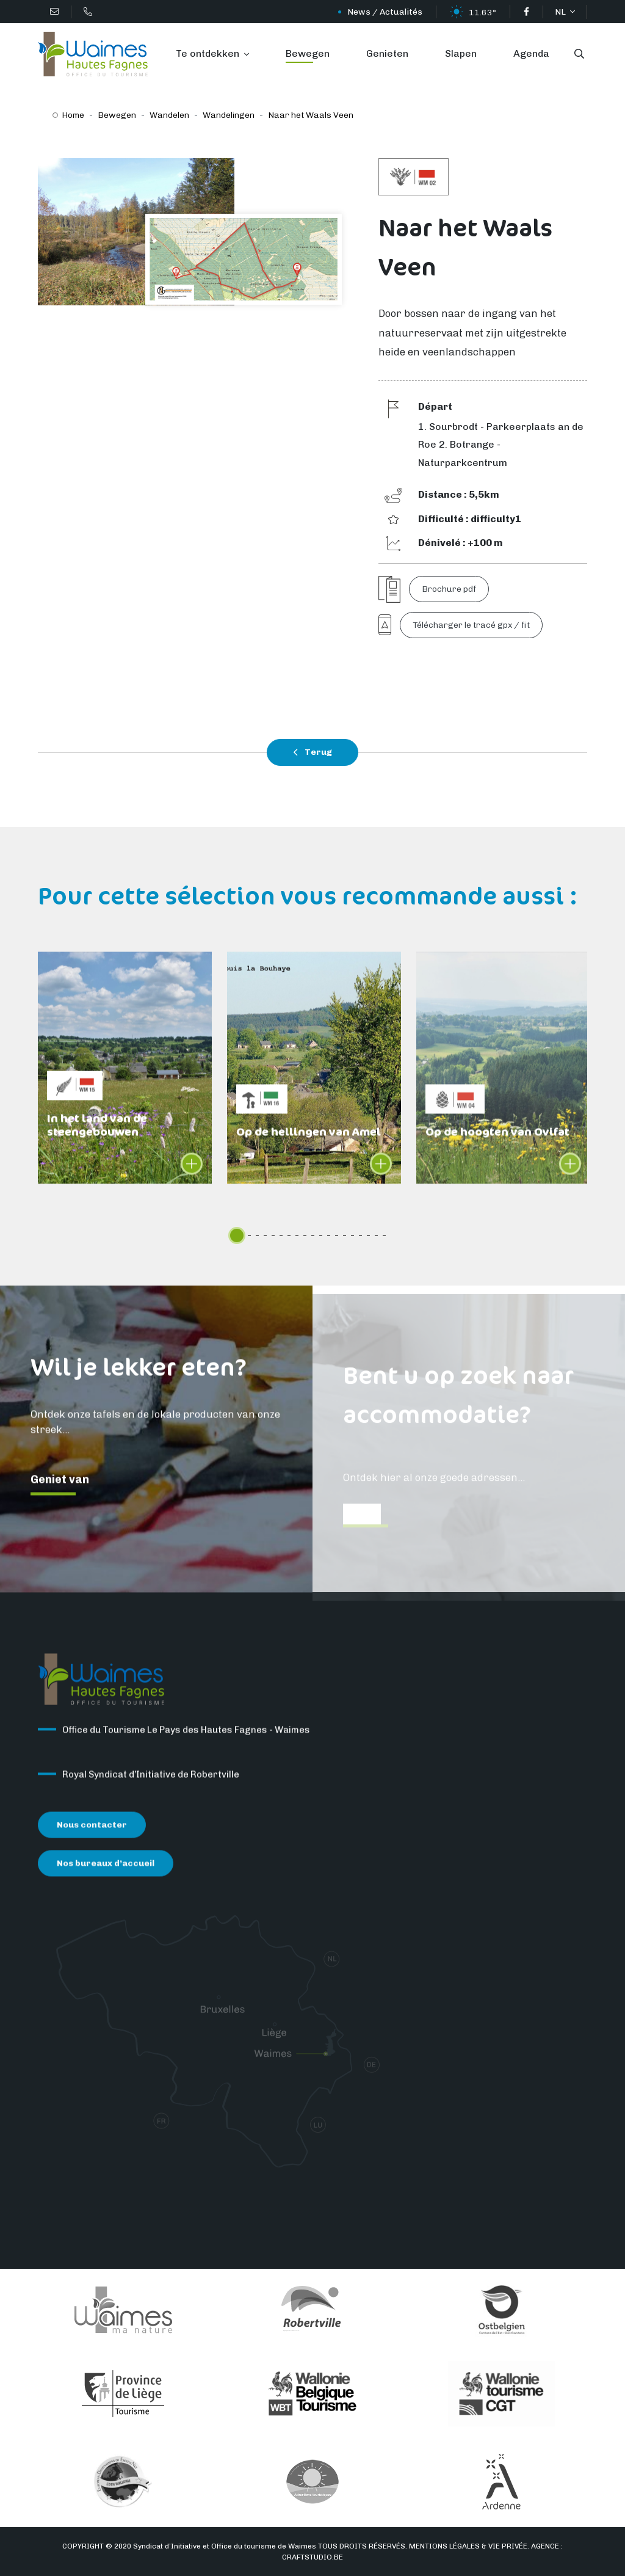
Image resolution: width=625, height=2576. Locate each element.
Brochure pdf (449, 589)
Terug (312, 752)
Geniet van (60, 1489)
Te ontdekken (209, 53)
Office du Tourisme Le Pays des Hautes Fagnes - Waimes (186, 1739)
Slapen (461, 53)
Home (73, 115)
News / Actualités (384, 12)
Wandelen (169, 115)
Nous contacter (92, 1835)
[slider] (236, 1235)
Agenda (531, 53)
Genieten (387, 53)
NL (561, 12)
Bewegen (308, 53)
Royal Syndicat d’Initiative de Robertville (150, 1784)
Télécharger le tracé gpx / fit (471, 625)
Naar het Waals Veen (310, 115)
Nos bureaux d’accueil (105, 1873)
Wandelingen (229, 115)
